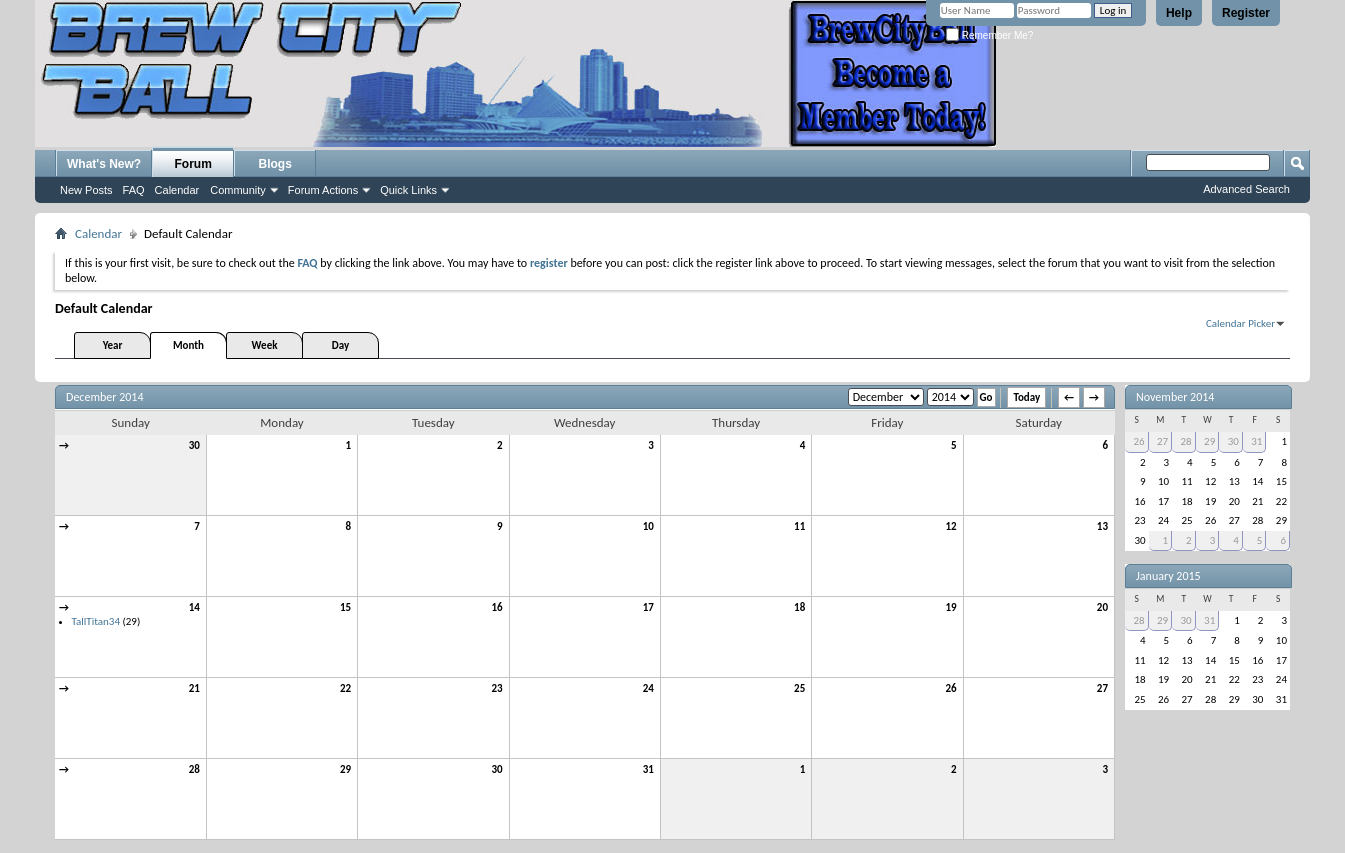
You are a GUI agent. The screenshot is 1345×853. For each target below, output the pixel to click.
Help (1179, 13)
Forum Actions (323, 190)
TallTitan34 (96, 621)
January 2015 (1168, 576)
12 (950, 526)
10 (648, 526)
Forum (193, 164)
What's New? (104, 164)
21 (194, 688)
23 (496, 688)
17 (648, 607)
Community (238, 190)
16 (496, 607)
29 (345, 769)
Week (265, 345)
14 (194, 607)
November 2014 (1175, 397)
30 (194, 445)
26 (950, 688)
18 (799, 607)
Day (340, 345)
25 (799, 688)
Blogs (275, 164)
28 (194, 769)
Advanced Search (1246, 189)
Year (113, 345)
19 (950, 607)
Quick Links (408, 190)
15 (345, 607)
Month (188, 345)
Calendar (177, 190)
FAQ (134, 190)
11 (799, 526)
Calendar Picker (1240, 323)
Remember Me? (989, 35)
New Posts (86, 190)
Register (1246, 13)
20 (1102, 607)
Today (1026, 397)
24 (648, 688)
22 (345, 688)
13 (1102, 526)
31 (648, 769)
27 (1102, 688)
